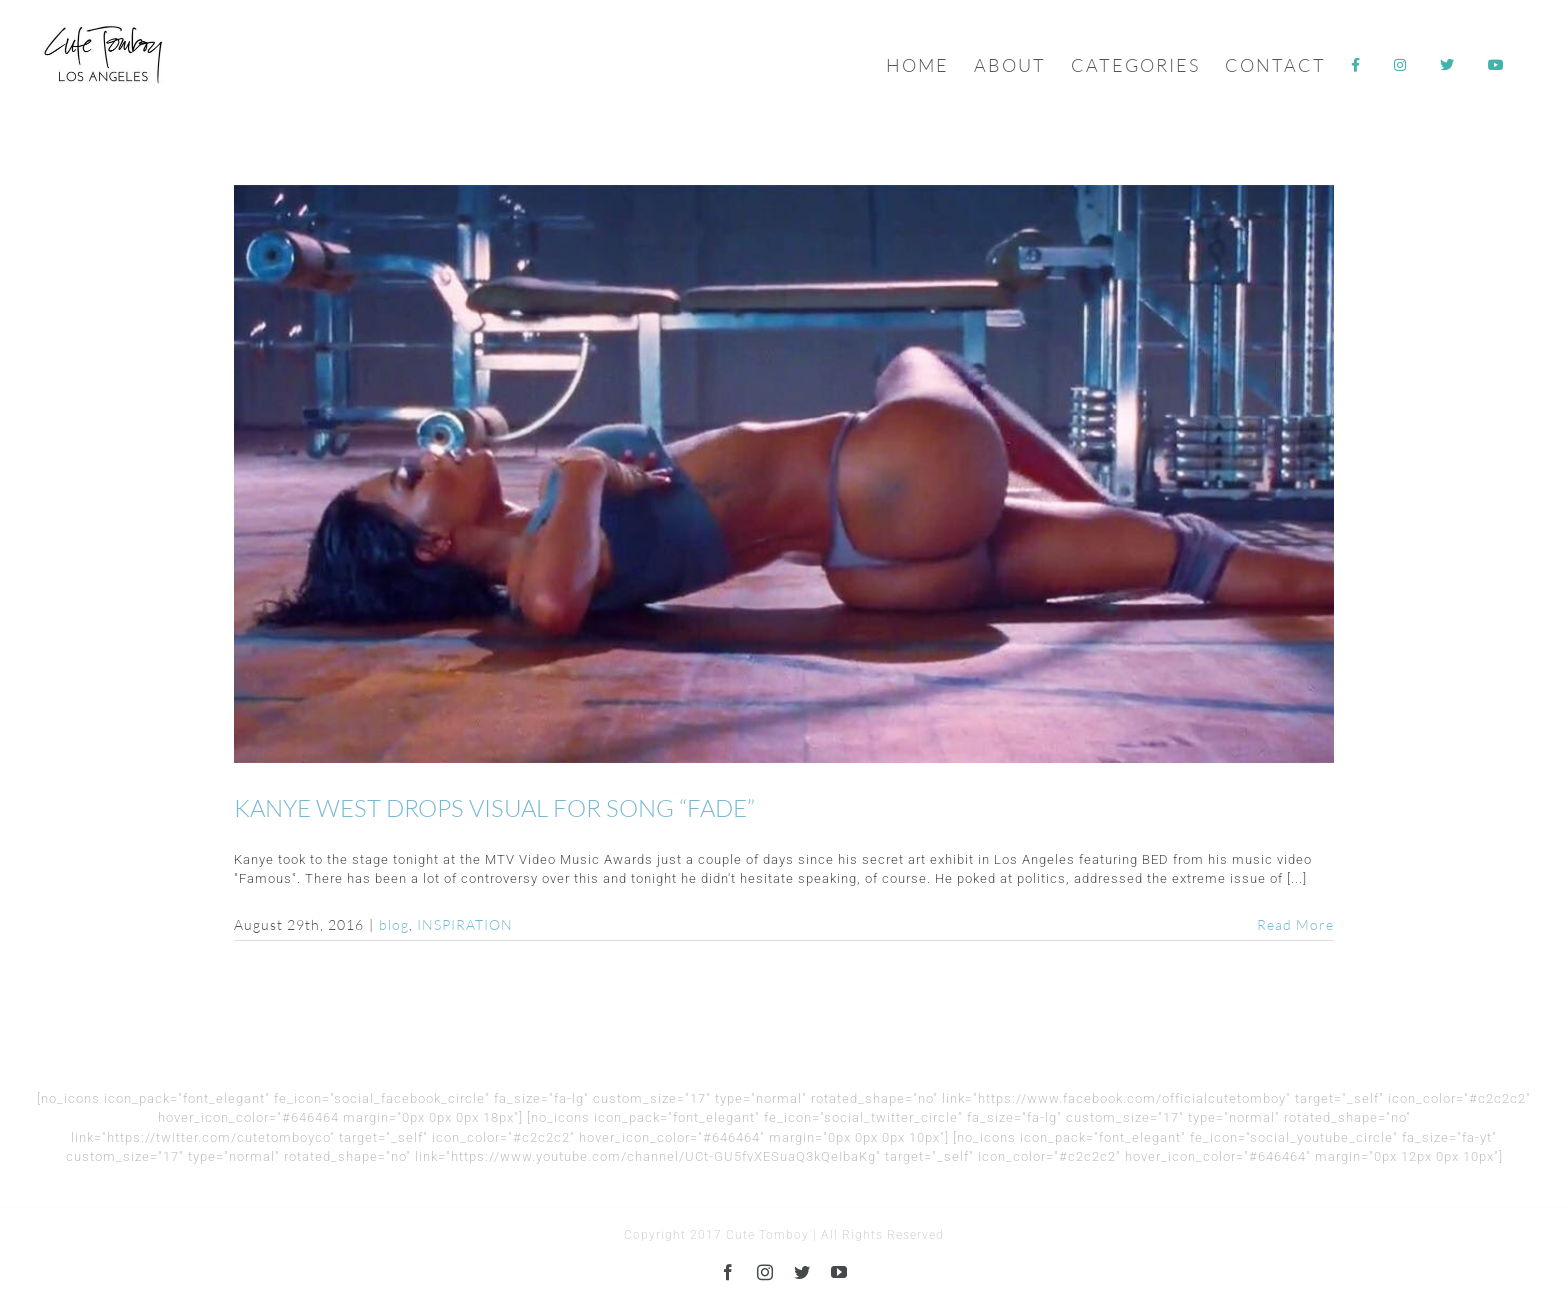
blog (394, 924)
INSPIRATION (465, 924)
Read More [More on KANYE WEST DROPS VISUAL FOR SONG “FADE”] (1295, 924)
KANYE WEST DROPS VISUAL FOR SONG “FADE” (494, 808)
